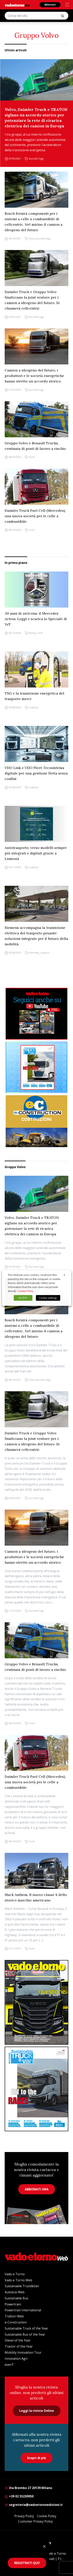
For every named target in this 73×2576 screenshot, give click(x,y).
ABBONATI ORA (36, 2189)
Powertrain (13, 2304)
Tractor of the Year (19, 2346)
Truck (32, 457)
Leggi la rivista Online (36, 2410)
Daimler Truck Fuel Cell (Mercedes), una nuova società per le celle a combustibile (35, 516)
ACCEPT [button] (22, 1298)
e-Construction (16, 2322)
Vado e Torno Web (18, 2280)
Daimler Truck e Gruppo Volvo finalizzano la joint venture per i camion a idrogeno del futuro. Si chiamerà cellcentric (32, 300)
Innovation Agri (16, 2358)
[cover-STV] (36, 2089)
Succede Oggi (36, 158)
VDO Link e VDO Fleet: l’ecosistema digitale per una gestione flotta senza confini (36, 773)
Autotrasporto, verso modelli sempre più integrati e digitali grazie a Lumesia (36, 853)
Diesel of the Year (18, 2340)
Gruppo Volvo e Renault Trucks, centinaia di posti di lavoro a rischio (35, 446)
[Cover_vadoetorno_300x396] (36, 2002)
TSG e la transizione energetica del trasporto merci (34, 696)
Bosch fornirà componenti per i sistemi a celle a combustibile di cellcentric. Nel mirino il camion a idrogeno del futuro (33, 221)
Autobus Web (15, 2292)
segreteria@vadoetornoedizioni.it (34, 2505)
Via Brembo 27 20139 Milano (28, 2488)
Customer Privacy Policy (35, 2521)
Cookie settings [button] (48, 1298)
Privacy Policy (24, 2516)
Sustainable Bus (16, 2298)
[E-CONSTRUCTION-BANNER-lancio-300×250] (36, 1121)
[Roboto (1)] (36, 1014)
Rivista (32, 633)
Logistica (33, 707)
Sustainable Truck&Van (22, 2286)
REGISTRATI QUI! (27, 2563)
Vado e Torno (15, 2274)
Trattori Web (14, 2316)
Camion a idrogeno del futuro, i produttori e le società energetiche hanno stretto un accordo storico (34, 375)
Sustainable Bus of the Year (25, 2334)
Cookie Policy (46, 2516)
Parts (31, 238)
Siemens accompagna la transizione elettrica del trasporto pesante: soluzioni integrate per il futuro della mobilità (36, 935)
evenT (9, 2364)
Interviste (34, 952)
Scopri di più (36, 2458)
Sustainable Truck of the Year (26, 2328)
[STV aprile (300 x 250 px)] (36, 1067)
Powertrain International (23, 2310)
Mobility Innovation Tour (23, 2352)
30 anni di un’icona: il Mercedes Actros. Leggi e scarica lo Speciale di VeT (36, 619)
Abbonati (50, 4)
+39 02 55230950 (19, 2496)
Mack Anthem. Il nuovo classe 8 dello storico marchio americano (36, 1897)
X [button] (64, 1275)
